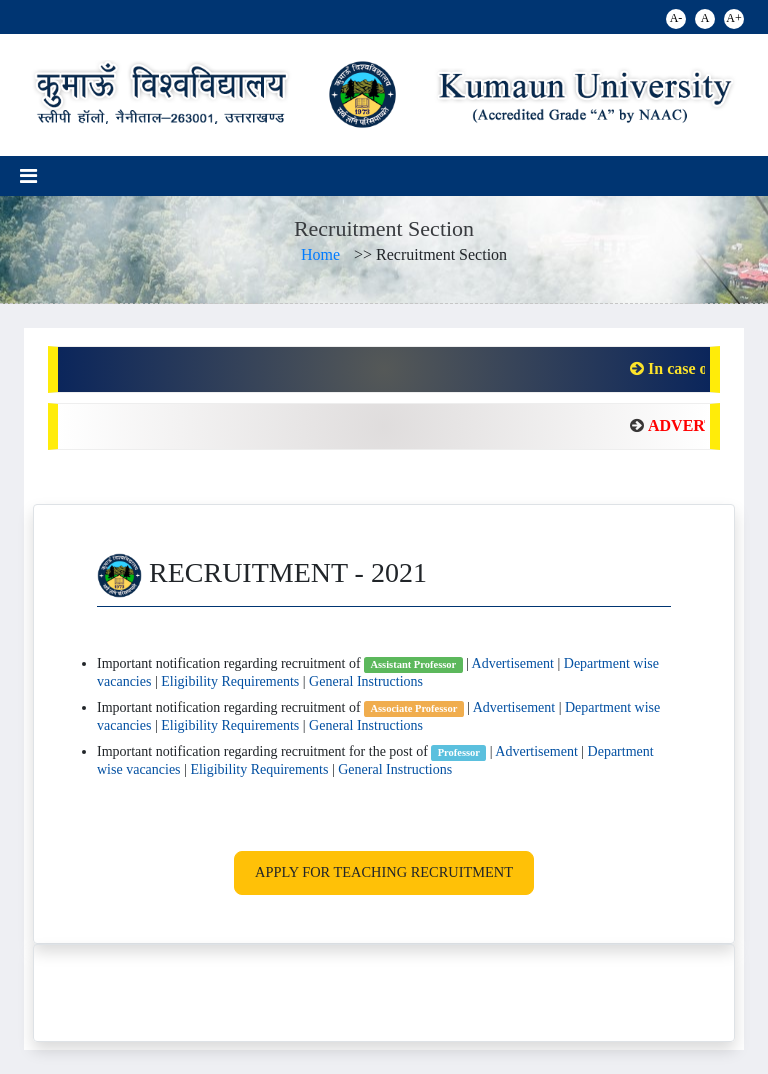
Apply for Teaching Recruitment (384, 872)
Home (320, 254)
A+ (733, 18)
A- (676, 18)
